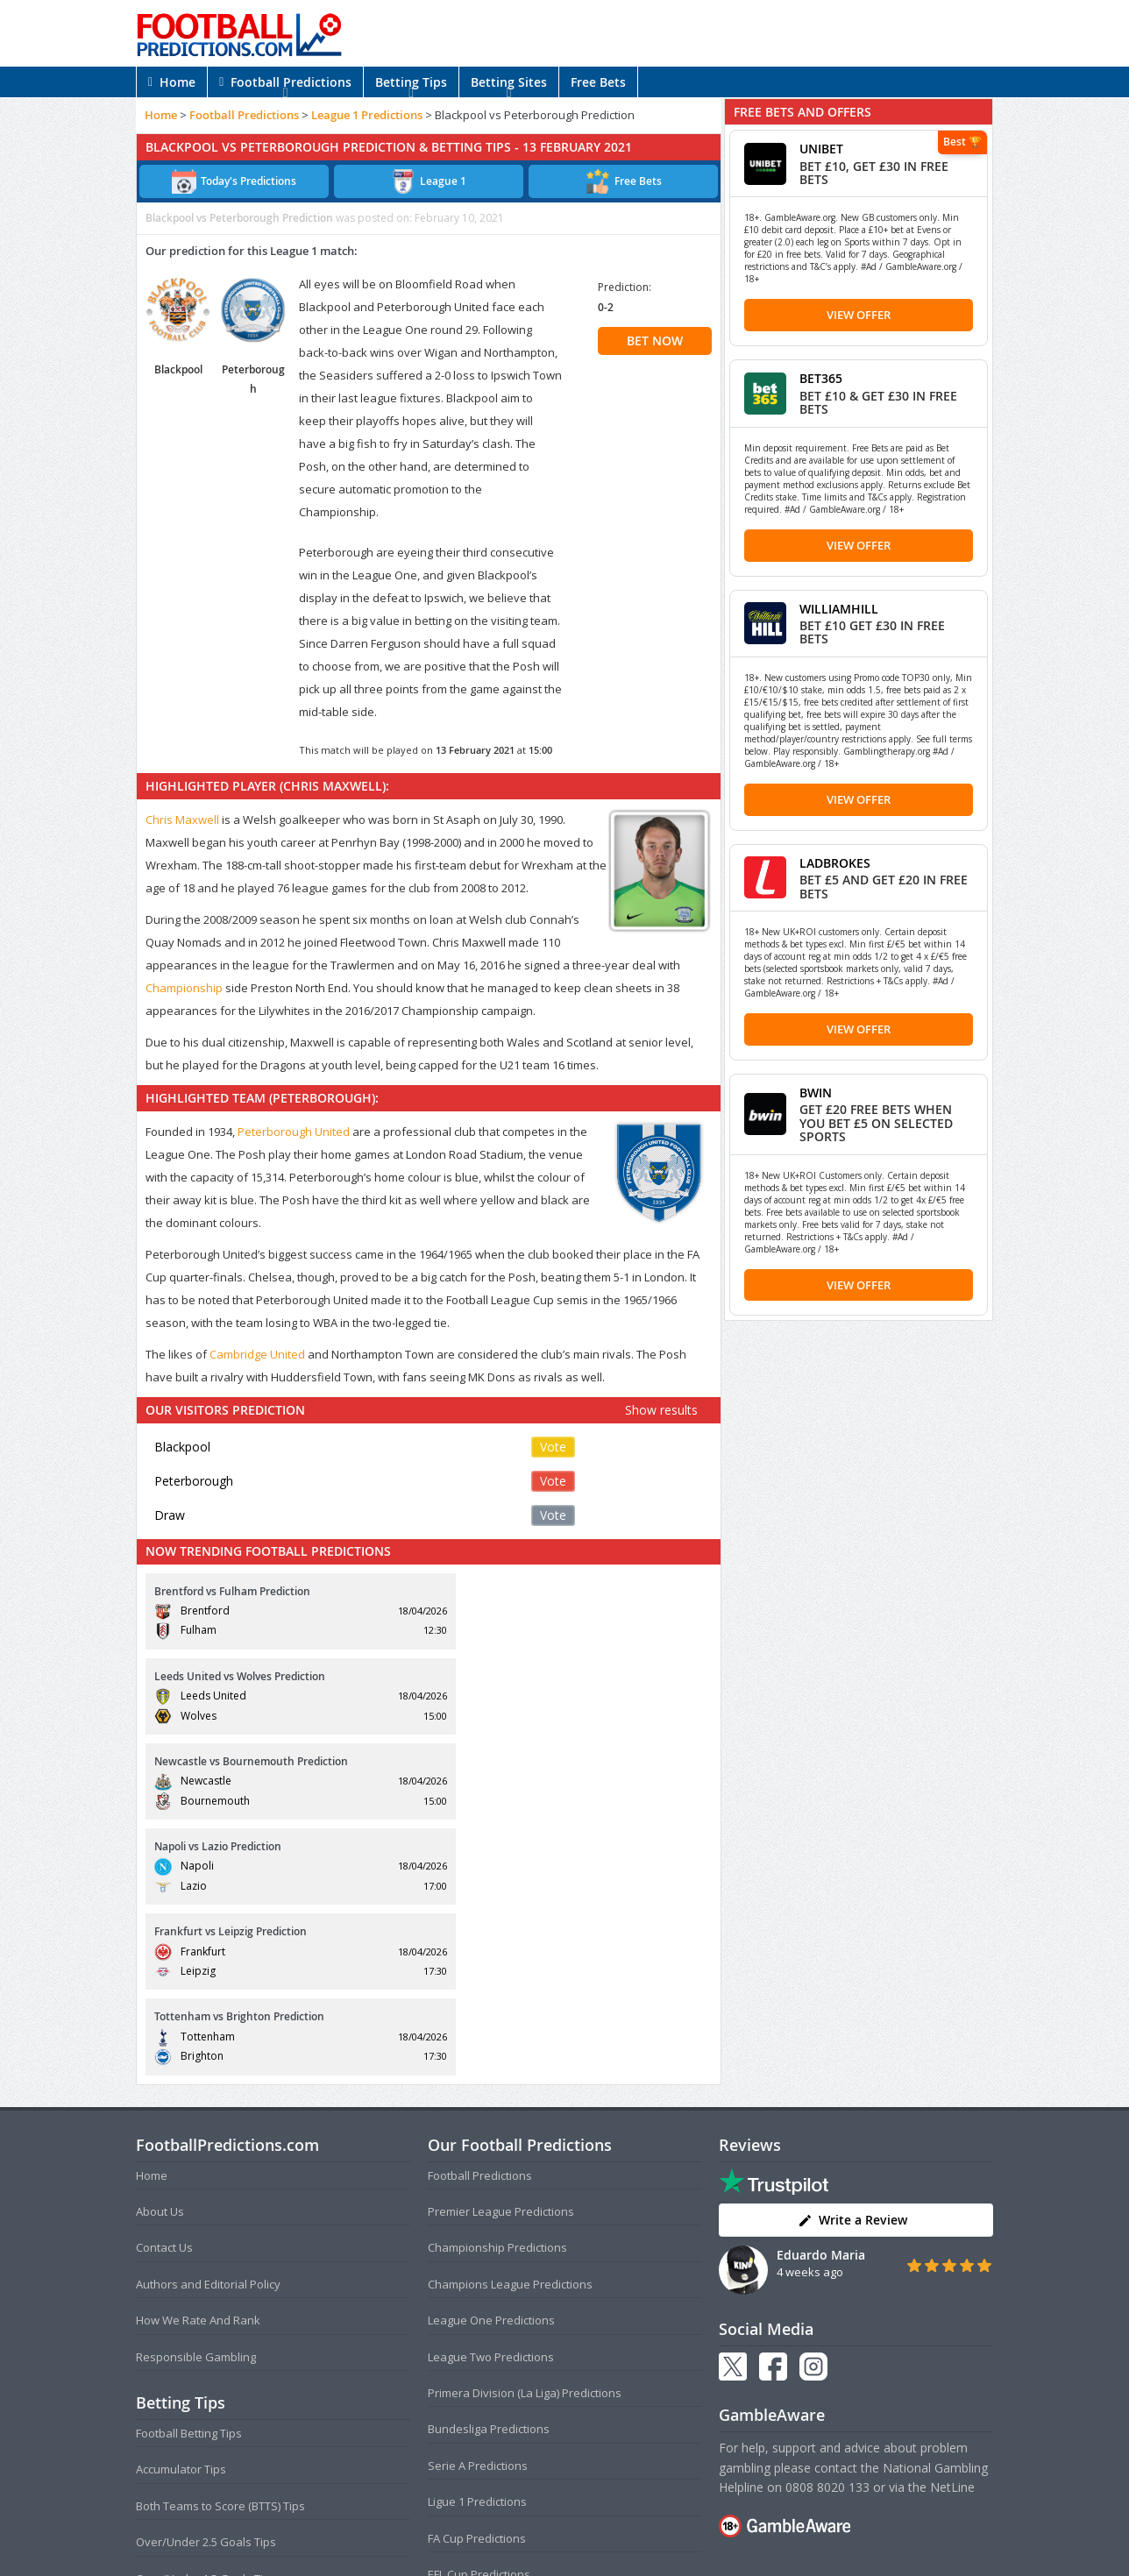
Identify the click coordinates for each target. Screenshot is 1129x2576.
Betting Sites (509, 82)
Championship (184, 988)
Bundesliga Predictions (489, 2174)
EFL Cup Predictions (479, 2318)
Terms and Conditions (496, 2527)
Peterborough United (294, 1131)
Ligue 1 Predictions (477, 2246)
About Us (160, 1955)
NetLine (952, 2231)
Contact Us (164, 1992)
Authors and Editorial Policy (208, 2028)
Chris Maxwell (182, 819)
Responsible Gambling (196, 2101)
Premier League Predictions (501, 1955)
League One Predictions (491, 2065)
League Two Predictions (491, 2101)
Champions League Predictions (510, 2028)
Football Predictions (285, 82)
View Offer (859, 315)
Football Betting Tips (189, 2177)
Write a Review (852, 1964)
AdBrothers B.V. (634, 2555)
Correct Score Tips (184, 2359)
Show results (661, 1410)
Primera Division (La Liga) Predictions (524, 2137)
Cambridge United (257, 1354)
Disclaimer (662, 2527)
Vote (553, 1446)
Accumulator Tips (181, 2214)
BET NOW (655, 340)
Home (171, 82)
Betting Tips (411, 82)
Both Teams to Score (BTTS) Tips (220, 2250)
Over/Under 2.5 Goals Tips (206, 2287)
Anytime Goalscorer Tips (201, 2395)
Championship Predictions (497, 1992)
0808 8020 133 (827, 2231)
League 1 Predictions (366, 115)
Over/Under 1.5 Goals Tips (206, 2323)
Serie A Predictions (478, 2210)
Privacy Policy (593, 2527)
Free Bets (598, 82)
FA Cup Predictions (477, 2282)
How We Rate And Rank (198, 2065)
